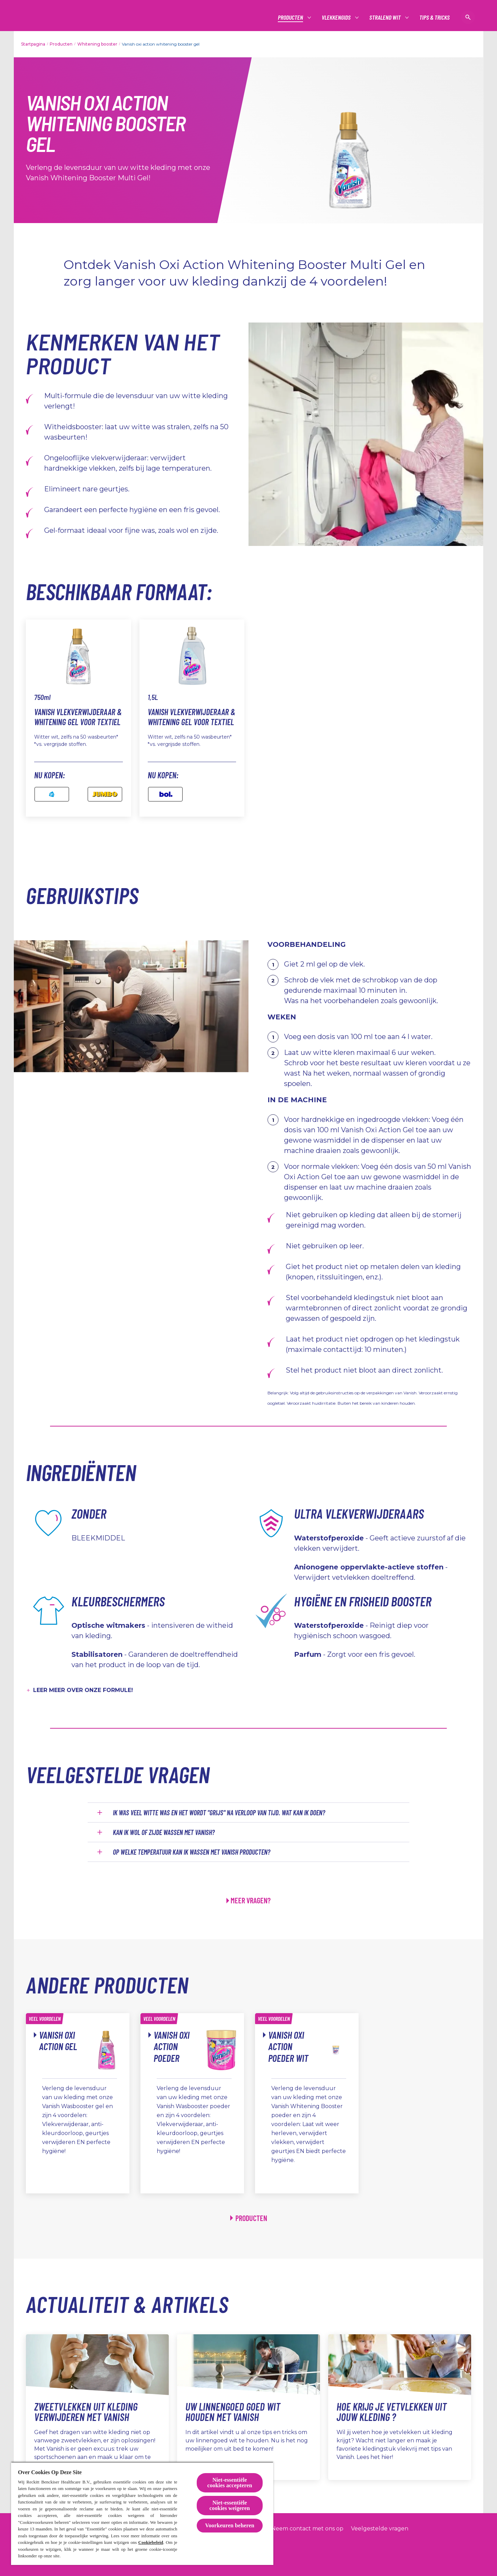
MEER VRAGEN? (251, 1900)
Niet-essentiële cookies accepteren (229, 2482)
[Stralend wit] (385, 17)
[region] (142, 2513)
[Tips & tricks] (434, 17)
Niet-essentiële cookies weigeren (229, 2505)
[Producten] (290, 17)
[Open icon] (468, 17)
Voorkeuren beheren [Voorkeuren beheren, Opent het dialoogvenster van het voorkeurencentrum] (229, 2525)
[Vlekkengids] (336, 17)
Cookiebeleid (150, 2542)
